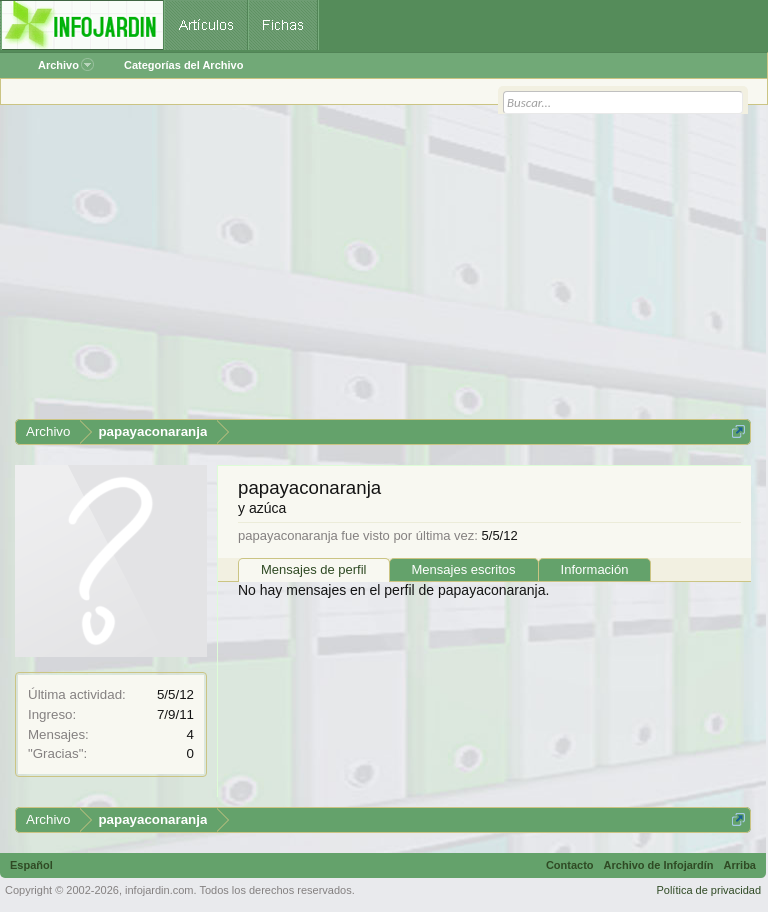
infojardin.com (159, 890)
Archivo (66, 65)
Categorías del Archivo (183, 65)
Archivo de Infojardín (659, 865)
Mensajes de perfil (314, 569)
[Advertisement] (383, 269)
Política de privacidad (708, 890)
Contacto (570, 865)
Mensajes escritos (464, 569)
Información (595, 569)
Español (31, 865)
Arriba (740, 865)
